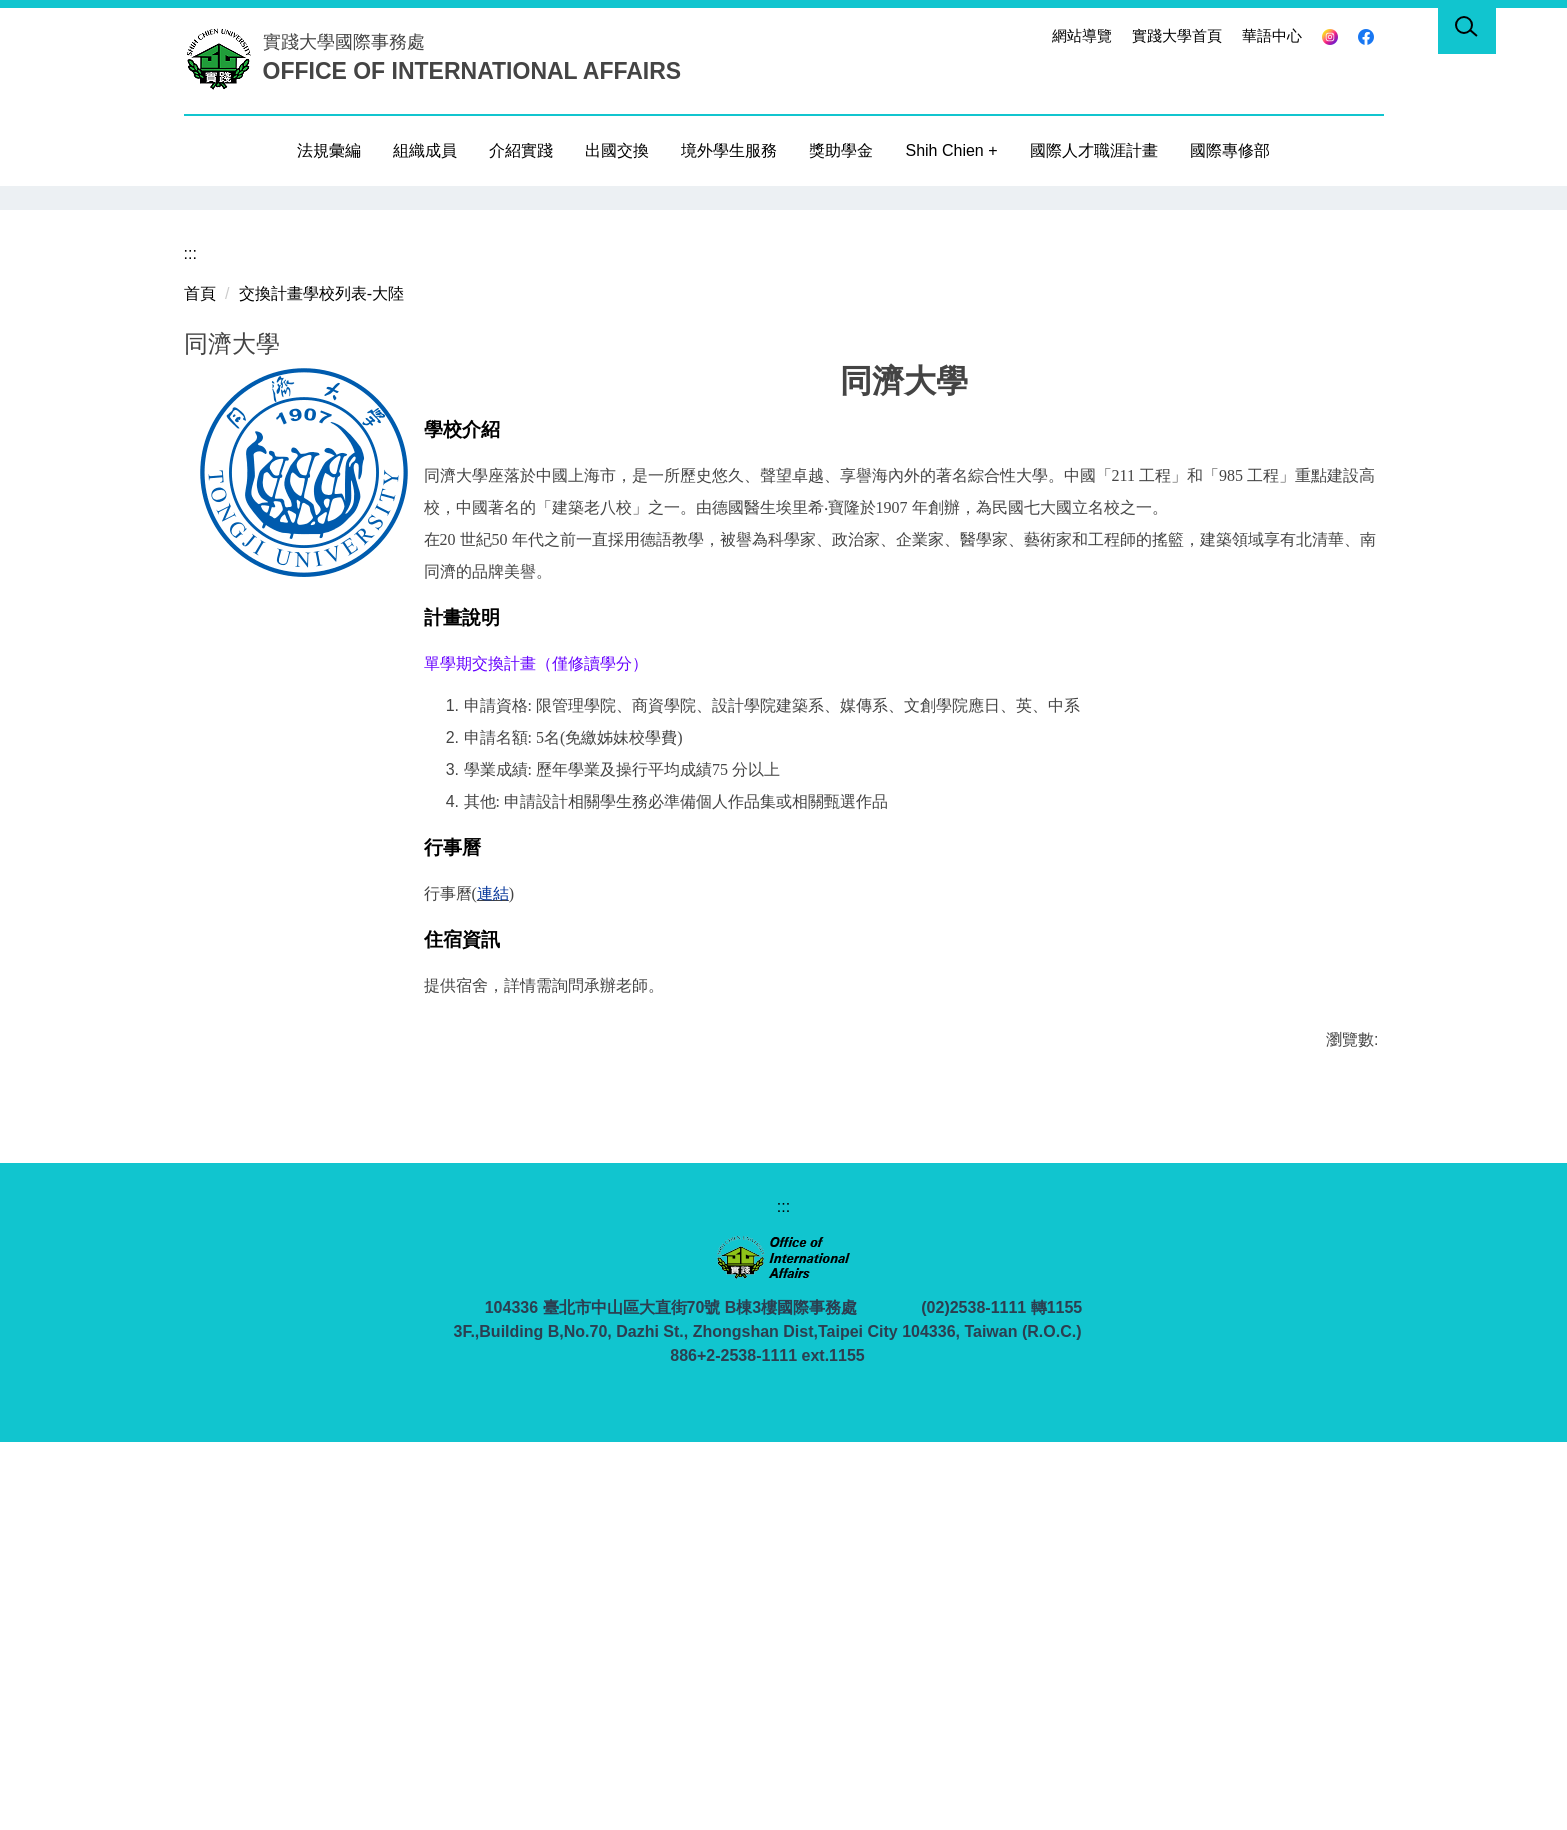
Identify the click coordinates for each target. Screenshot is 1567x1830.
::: (1025, 35)
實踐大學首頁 (1177, 35)
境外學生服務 (729, 150)
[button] (199, 201)
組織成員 (425, 150)
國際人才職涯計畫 (1094, 150)
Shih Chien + (951, 150)
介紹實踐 (521, 150)
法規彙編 (329, 150)
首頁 (200, 681)
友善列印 (273, 1486)
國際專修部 (1230, 150)
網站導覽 (1082, 35)
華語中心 (1272, 35)
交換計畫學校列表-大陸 (321, 681)
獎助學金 (841, 150)
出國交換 (617, 150)
